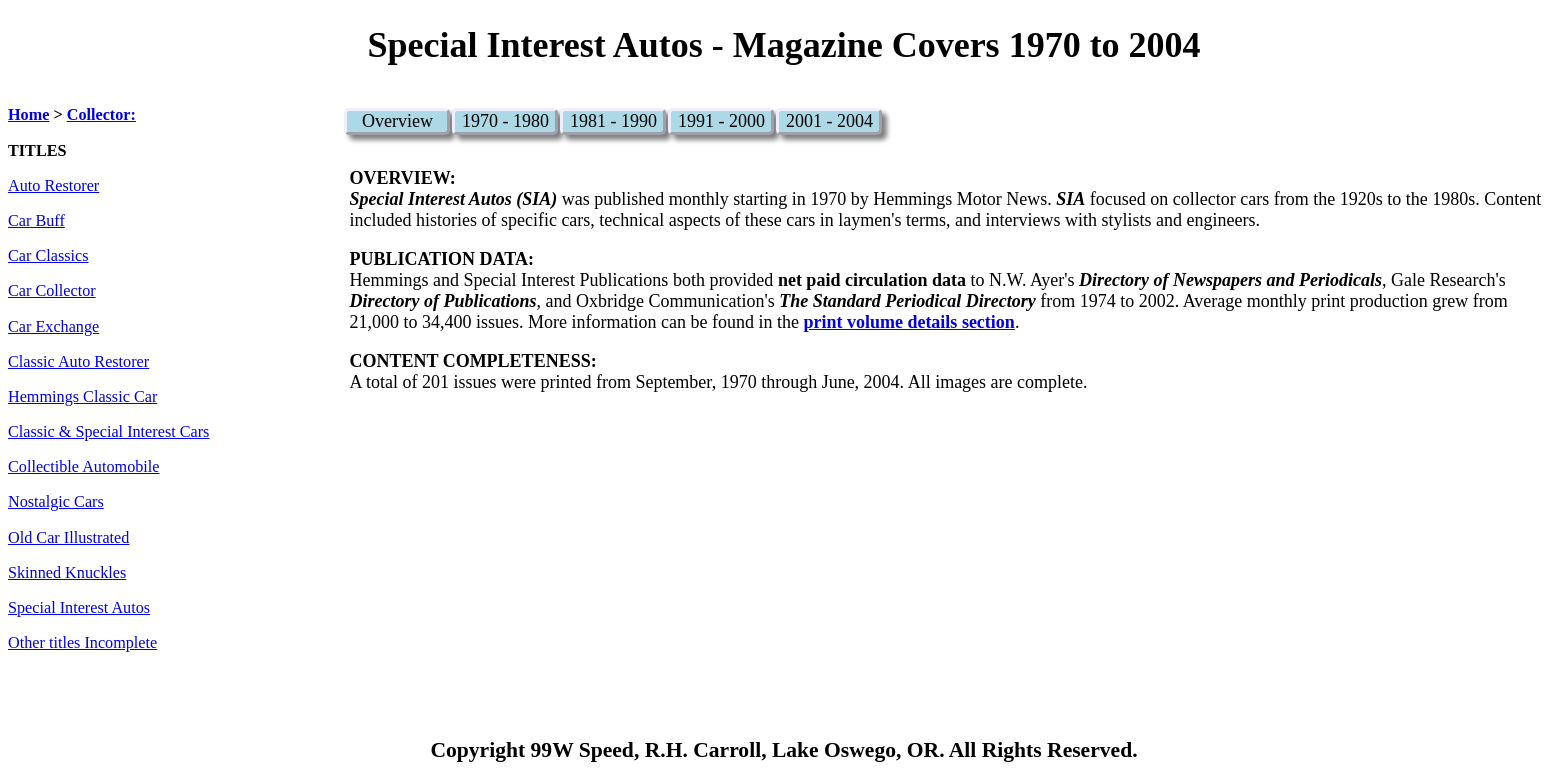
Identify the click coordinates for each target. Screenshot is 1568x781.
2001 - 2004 (829, 121)
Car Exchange (53, 327)
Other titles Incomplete (82, 643)
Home (28, 115)
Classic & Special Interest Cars (108, 432)
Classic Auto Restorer (78, 362)
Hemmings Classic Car (82, 397)
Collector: (101, 115)
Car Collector (52, 291)
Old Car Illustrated (68, 538)
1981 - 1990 (613, 121)
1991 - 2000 (721, 121)
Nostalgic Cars (56, 502)
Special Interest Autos (79, 608)
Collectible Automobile (84, 467)
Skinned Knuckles (67, 573)
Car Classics (48, 256)
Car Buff (36, 221)
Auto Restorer (53, 186)
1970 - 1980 (505, 121)
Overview (397, 121)
